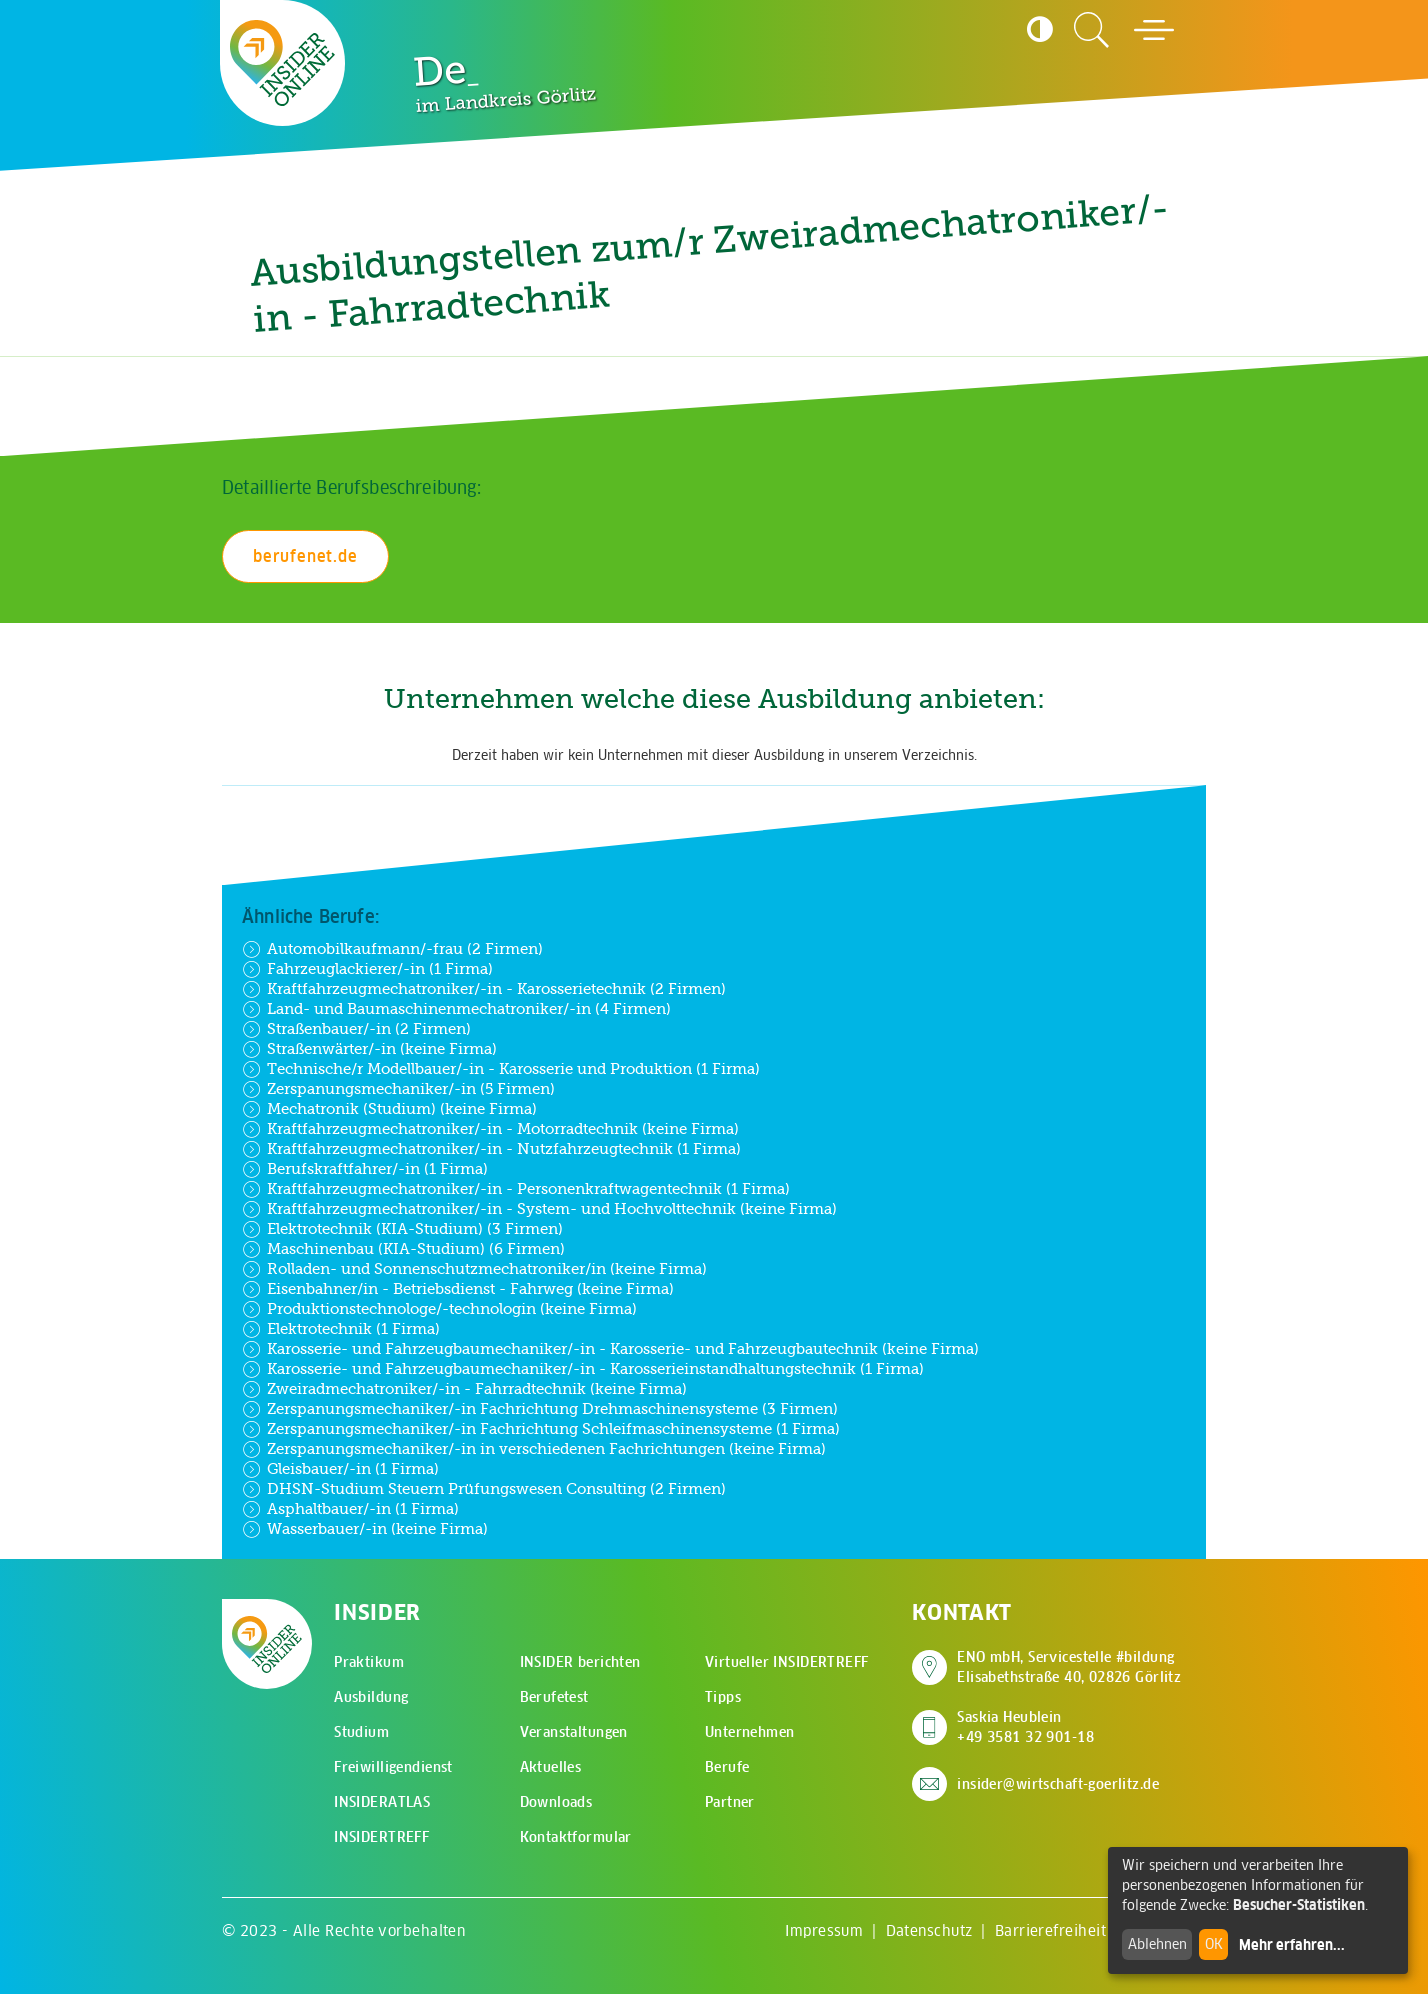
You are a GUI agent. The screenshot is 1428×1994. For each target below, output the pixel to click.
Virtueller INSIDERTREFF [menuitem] (787, 1662)
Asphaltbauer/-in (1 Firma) (350, 1509)
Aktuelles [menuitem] (551, 1767)
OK (1214, 1944)
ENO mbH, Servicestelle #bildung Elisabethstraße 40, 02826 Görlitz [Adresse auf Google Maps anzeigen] (1069, 1667)
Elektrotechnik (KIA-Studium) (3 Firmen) (402, 1229)
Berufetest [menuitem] (554, 1697)
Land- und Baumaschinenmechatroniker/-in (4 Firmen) (456, 1009)
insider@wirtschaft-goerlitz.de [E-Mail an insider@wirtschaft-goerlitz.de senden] (1058, 1784)
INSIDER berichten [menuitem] (580, 1662)
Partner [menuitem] (730, 1802)
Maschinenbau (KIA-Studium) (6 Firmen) (403, 1249)
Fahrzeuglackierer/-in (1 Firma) (367, 969)
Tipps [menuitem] (723, 1697)
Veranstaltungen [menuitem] (574, 1732)
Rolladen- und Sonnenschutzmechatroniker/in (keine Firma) (474, 1269)
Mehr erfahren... (1292, 1945)
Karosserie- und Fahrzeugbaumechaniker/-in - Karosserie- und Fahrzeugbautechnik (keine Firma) (610, 1349)
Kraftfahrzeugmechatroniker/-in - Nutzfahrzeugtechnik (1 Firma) (491, 1149)
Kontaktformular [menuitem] (576, 1837)
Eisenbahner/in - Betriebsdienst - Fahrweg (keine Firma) (458, 1289)
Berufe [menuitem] (727, 1767)
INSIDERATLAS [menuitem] (382, 1802)
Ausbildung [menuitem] (371, 1697)
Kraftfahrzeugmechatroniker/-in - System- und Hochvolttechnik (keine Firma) (539, 1209)
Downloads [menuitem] (556, 1802)
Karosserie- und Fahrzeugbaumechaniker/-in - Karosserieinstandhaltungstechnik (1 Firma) (583, 1369)
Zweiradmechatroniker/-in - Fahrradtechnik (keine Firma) (464, 1389)
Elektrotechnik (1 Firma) (341, 1329)
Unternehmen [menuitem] (750, 1732)
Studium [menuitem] (361, 1732)
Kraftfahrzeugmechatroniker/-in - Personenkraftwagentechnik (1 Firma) (516, 1189)
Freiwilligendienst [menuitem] (393, 1767)
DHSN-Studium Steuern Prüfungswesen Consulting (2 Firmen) (484, 1489)
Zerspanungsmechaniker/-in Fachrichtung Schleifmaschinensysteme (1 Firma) (541, 1429)
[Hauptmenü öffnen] (1154, 30)
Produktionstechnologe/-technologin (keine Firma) (439, 1309)
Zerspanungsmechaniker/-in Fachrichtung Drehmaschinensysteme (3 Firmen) (540, 1409)
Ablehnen (1157, 1944)
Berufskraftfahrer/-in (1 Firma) (365, 1169)
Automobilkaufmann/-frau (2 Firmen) (392, 949)
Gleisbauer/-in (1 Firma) (340, 1469)
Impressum (824, 1930)
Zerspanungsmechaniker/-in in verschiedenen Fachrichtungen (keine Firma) (534, 1449)
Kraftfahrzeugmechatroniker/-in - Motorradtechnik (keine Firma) (490, 1129)
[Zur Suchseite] (1092, 30)
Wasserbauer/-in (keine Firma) (365, 1529)
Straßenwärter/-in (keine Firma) (369, 1049)
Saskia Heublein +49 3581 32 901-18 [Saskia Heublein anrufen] (1025, 1727)
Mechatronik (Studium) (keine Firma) (389, 1109)
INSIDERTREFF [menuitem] (381, 1837)
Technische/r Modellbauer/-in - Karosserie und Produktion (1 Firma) (501, 1069)
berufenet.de (305, 556)
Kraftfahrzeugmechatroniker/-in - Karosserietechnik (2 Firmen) (484, 989)
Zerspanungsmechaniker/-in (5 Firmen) (398, 1089)
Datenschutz (929, 1930)
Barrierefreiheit (1050, 1930)
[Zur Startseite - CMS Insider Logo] (283, 62)
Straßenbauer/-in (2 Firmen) (356, 1029)
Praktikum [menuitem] (369, 1662)
